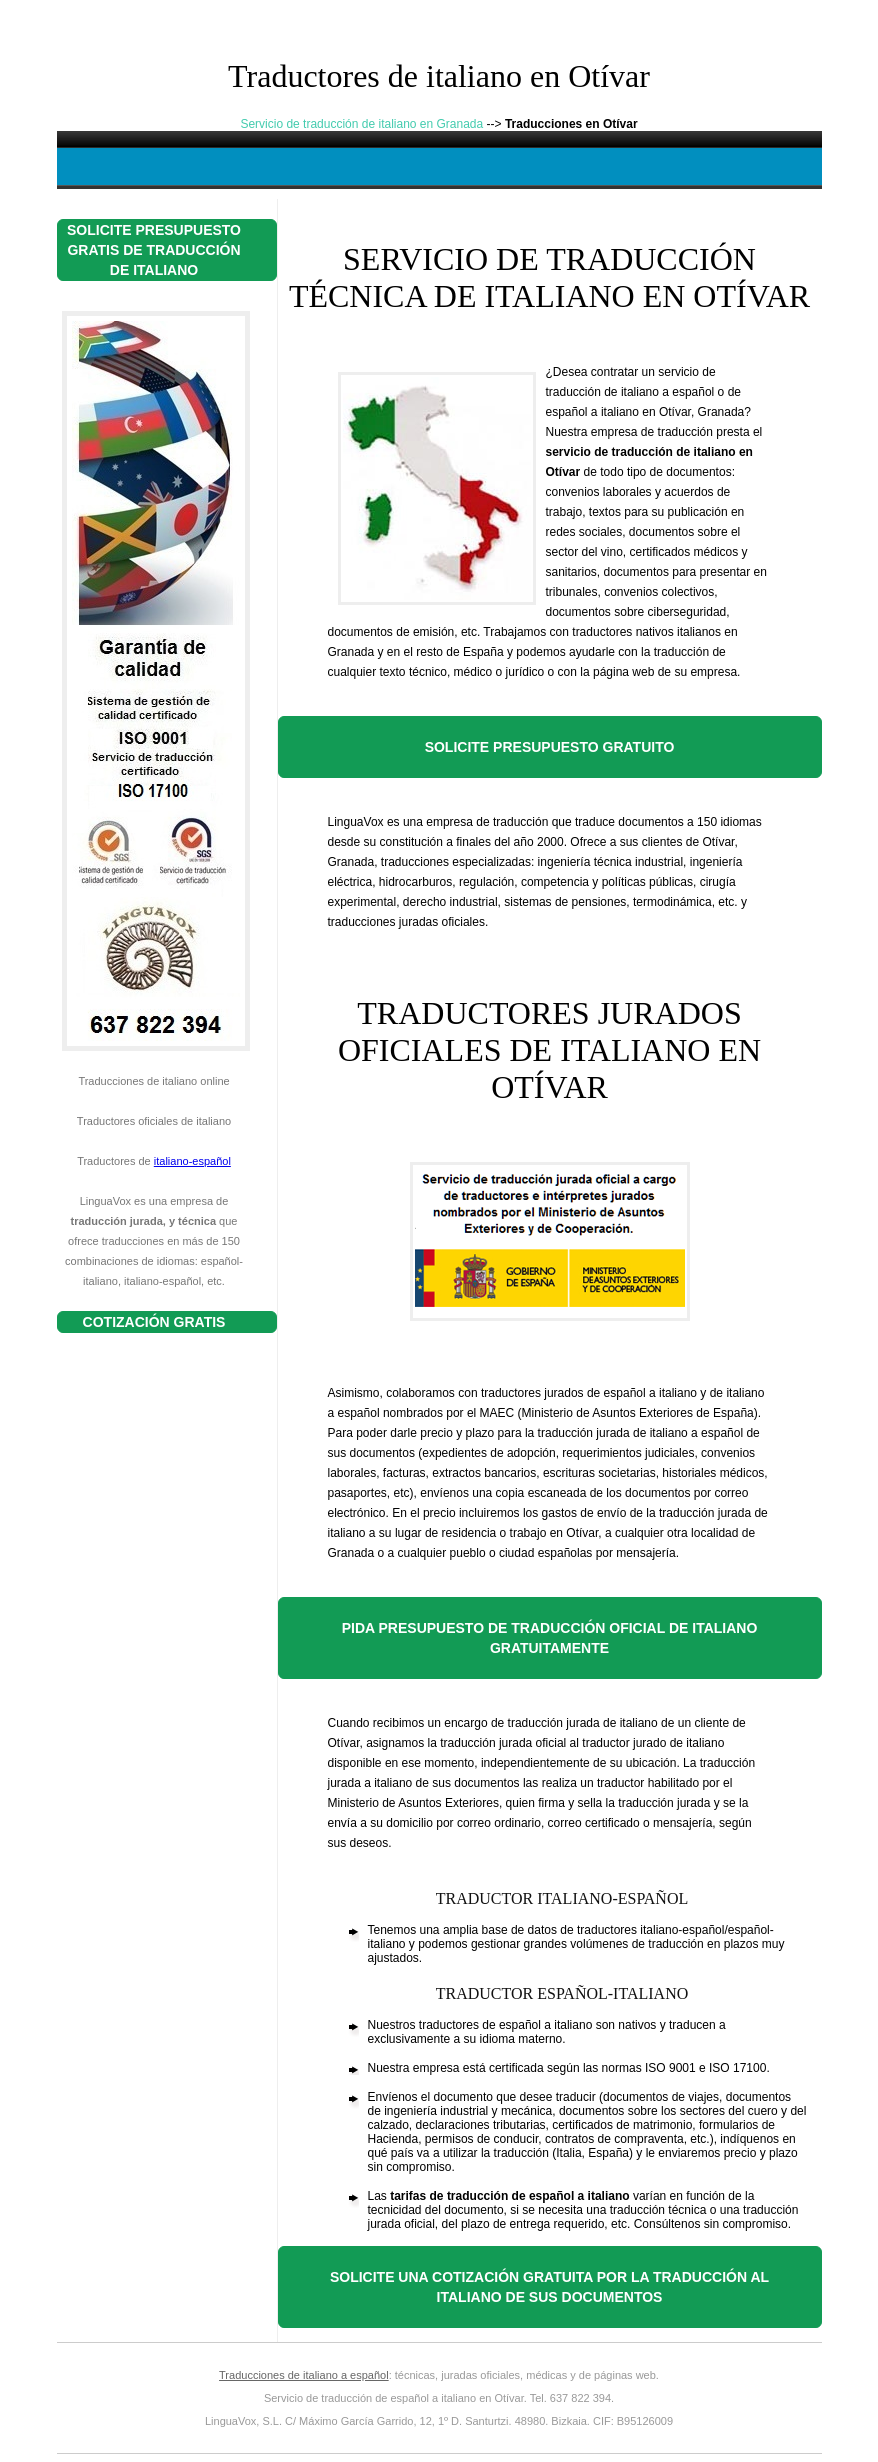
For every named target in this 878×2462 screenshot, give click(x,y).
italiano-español (192, 1161)
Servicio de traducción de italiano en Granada (361, 124)
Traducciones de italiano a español (304, 2375)
